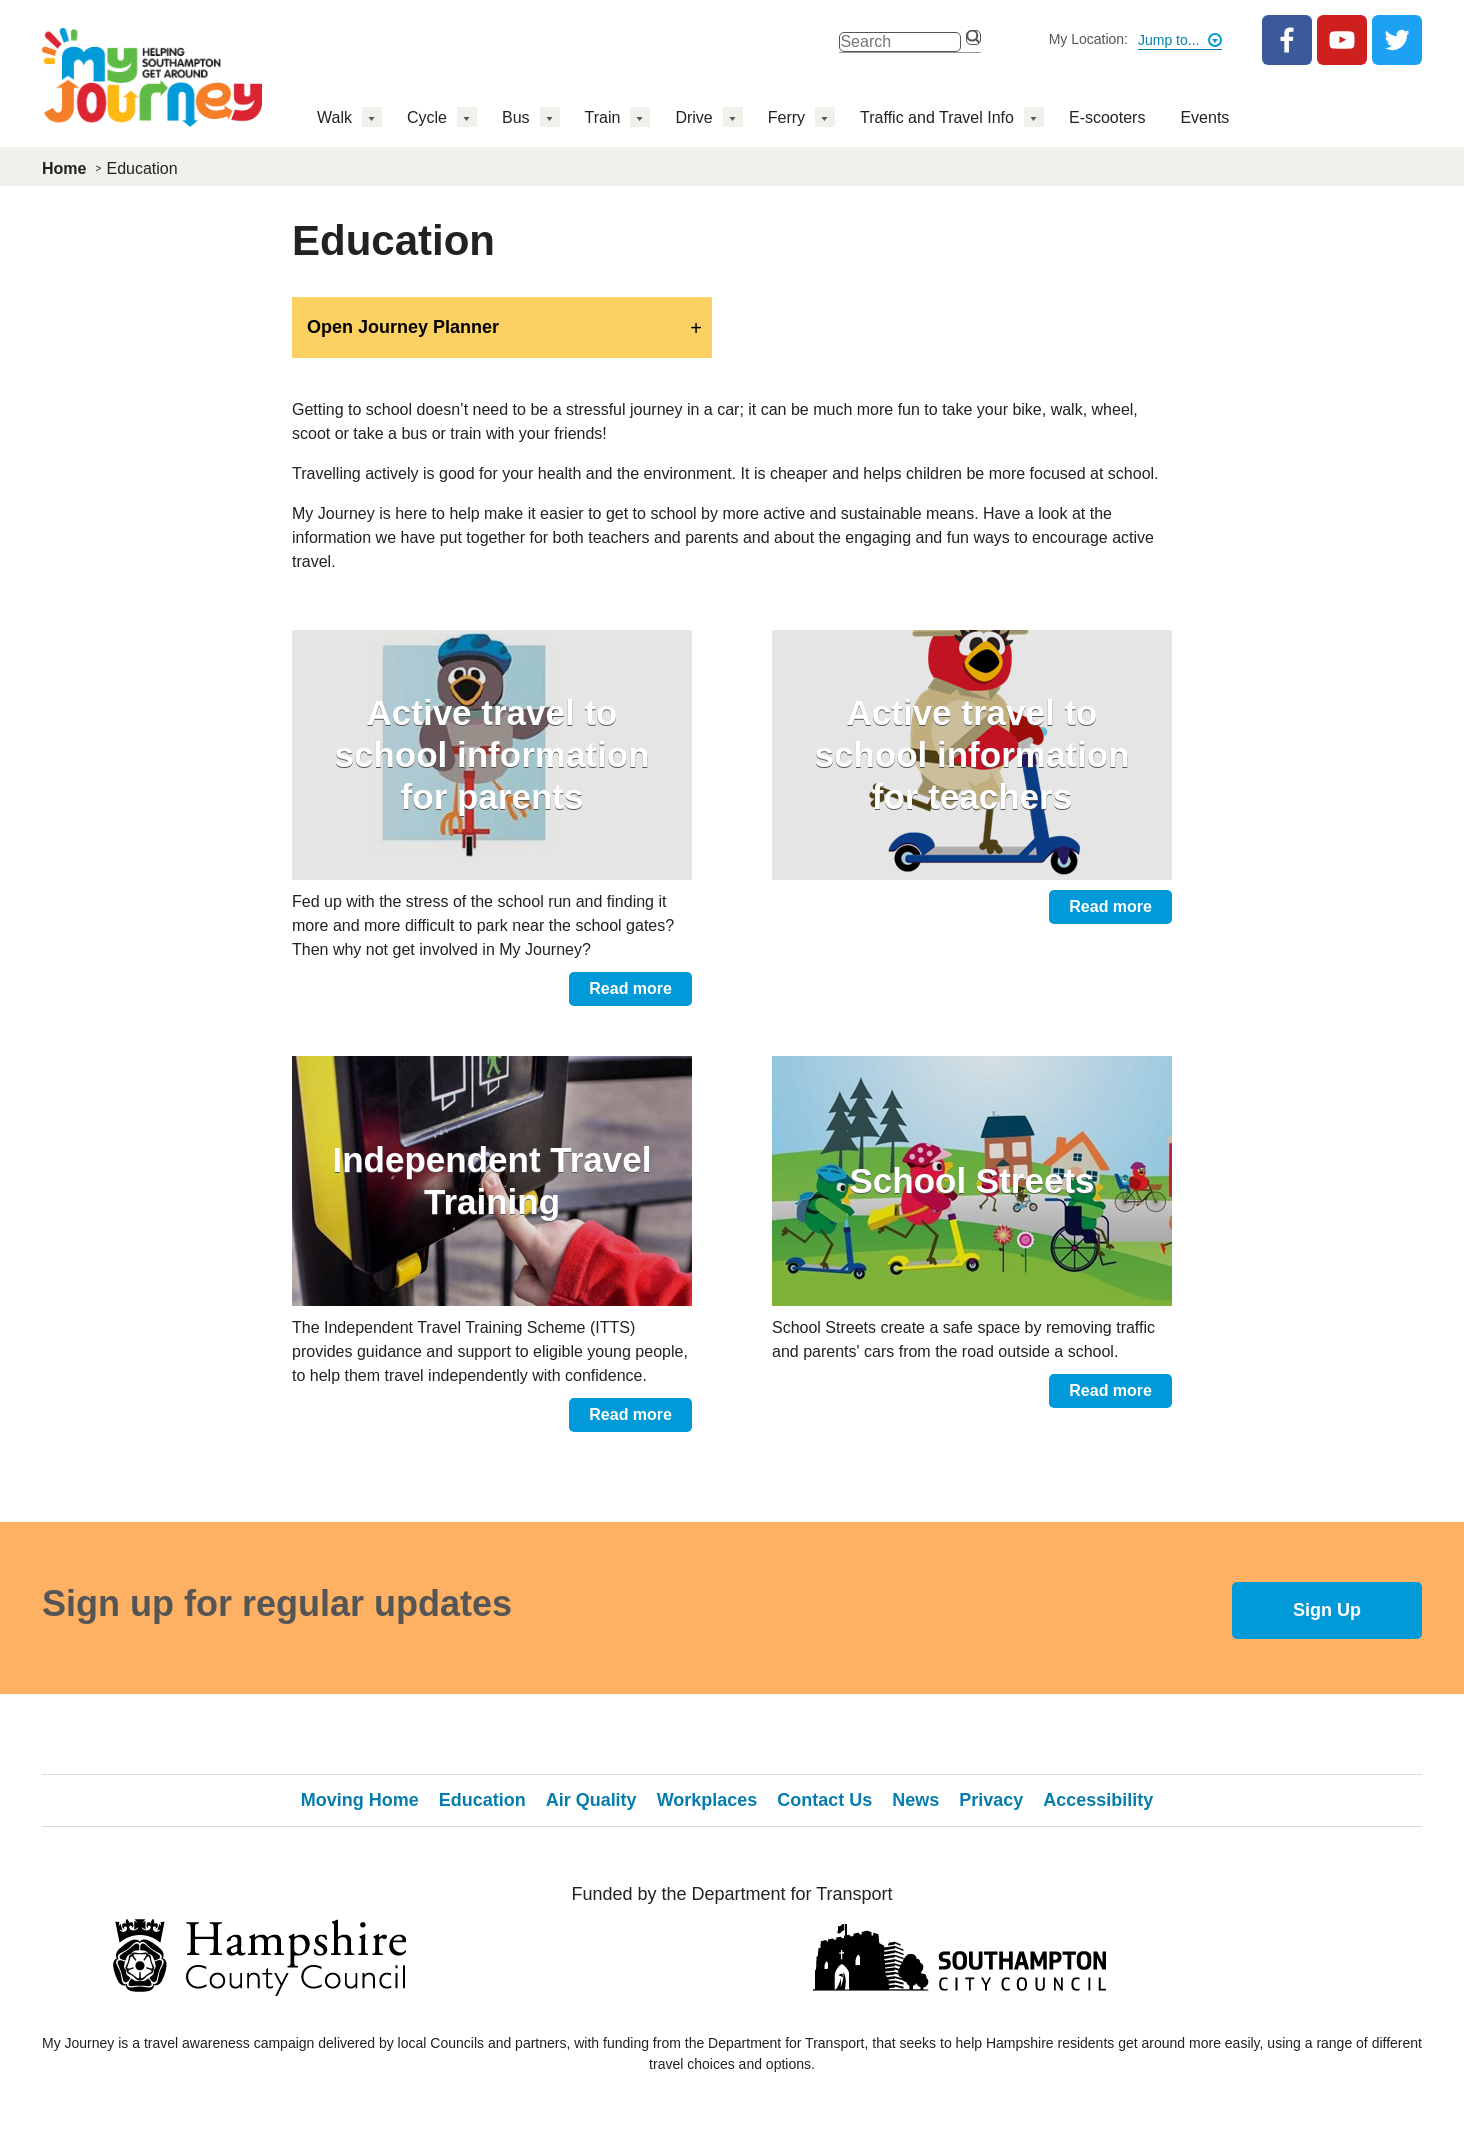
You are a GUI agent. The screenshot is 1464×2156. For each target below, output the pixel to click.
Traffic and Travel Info (937, 117)
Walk (334, 117)
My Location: (1088, 39)
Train (603, 117)
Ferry (786, 117)
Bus (516, 117)
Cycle (427, 117)
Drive (693, 117)
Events (1204, 117)
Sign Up (1327, 1610)
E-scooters (1107, 117)
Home (64, 168)
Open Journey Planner (403, 327)
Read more (630, 988)
